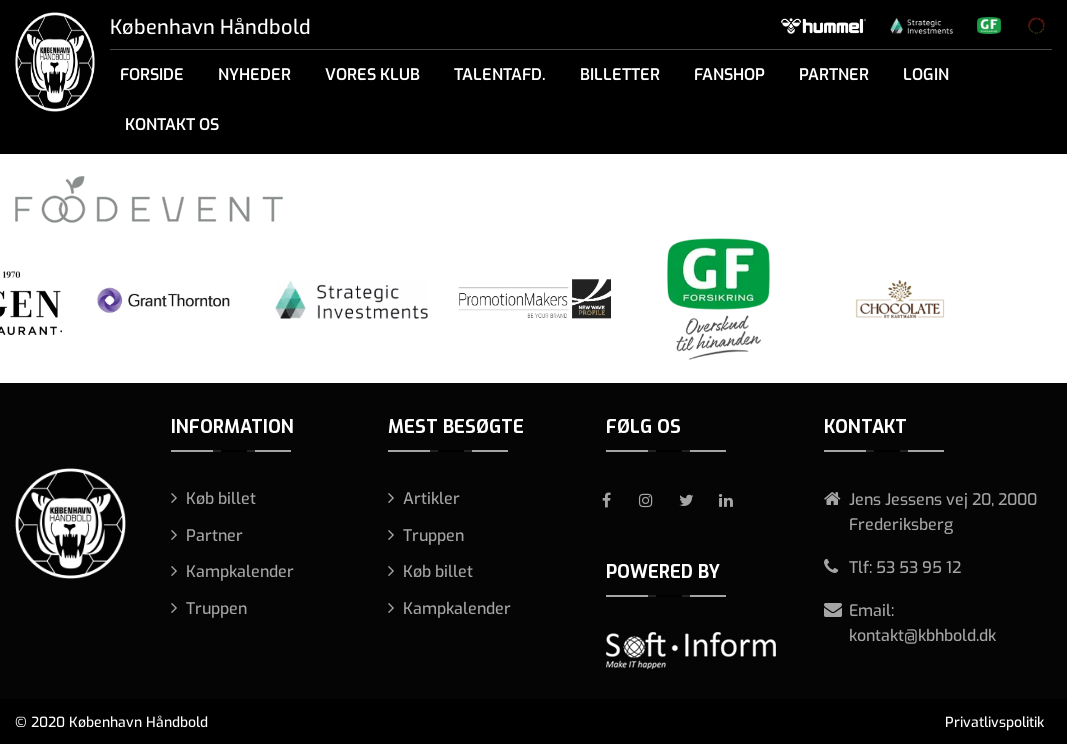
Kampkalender (240, 571)
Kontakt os (172, 124)
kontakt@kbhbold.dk (922, 635)
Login (926, 74)
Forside (152, 74)
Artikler (431, 498)
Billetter (620, 74)
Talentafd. (500, 74)
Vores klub (372, 74)
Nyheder (254, 74)
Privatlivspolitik (994, 722)
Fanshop (729, 74)
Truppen (216, 608)
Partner (834, 74)
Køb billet (221, 498)
